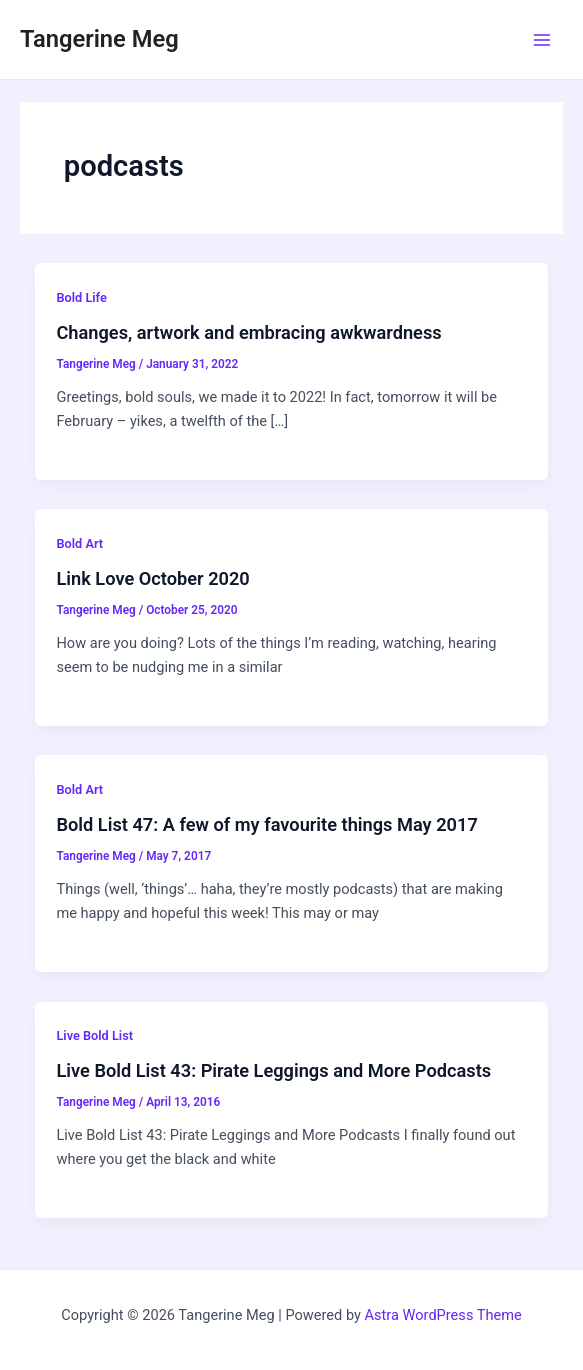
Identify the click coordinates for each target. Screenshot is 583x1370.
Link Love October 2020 (152, 578)
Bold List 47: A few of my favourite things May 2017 (266, 824)
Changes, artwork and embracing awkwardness (248, 332)
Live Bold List (94, 1035)
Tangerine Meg (99, 39)
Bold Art (79, 543)
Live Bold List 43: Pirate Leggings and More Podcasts (273, 1070)
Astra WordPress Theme (443, 1315)
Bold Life (81, 297)
